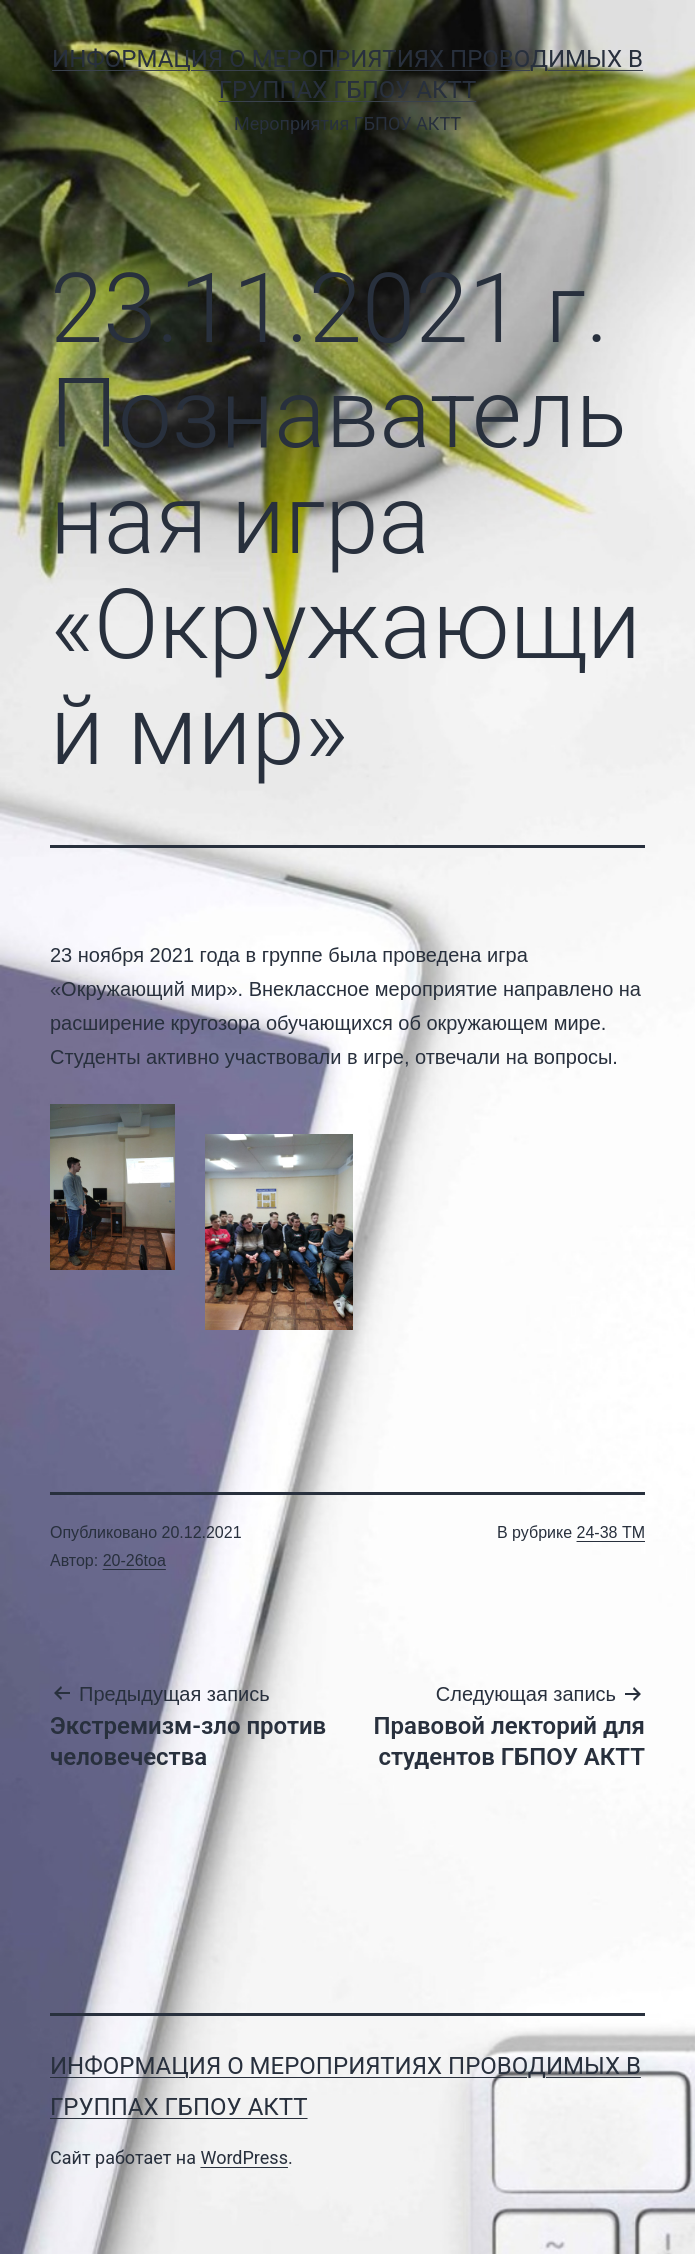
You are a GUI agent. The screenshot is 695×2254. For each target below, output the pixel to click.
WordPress (243, 2157)
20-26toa (134, 1560)
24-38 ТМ (611, 1532)
